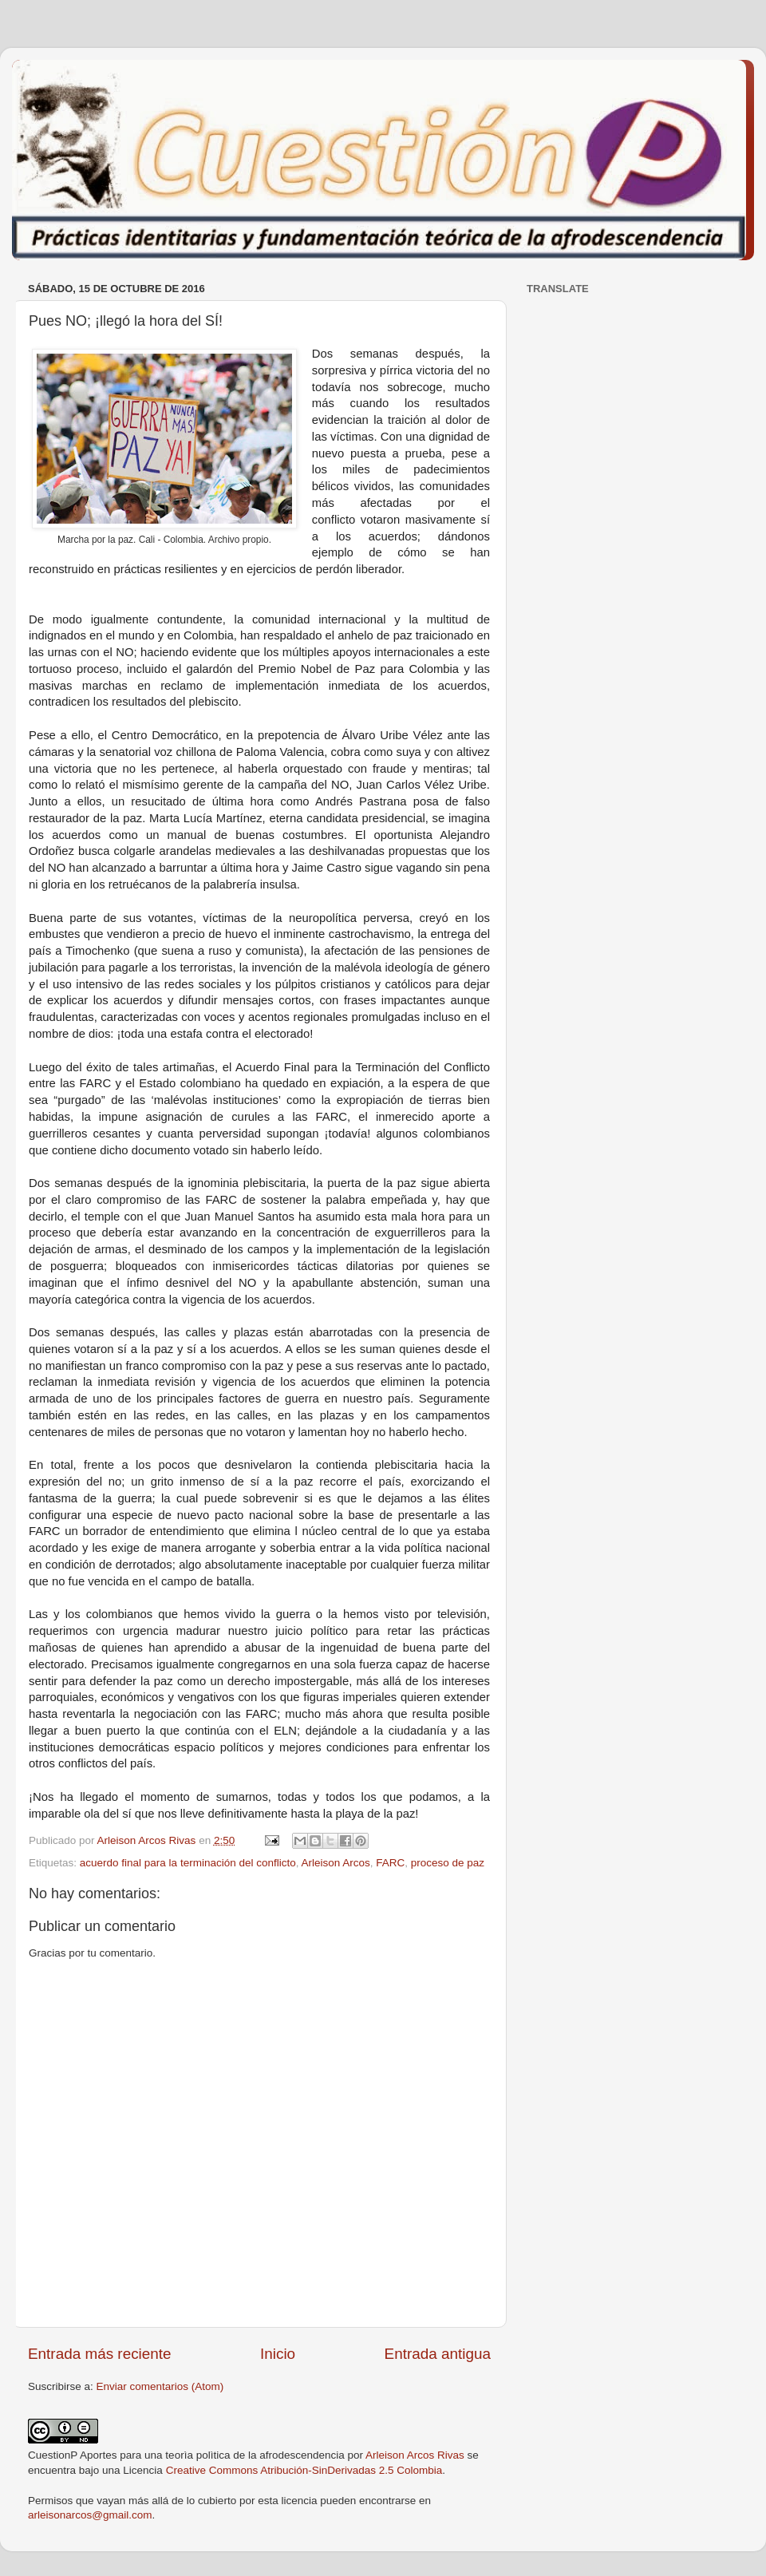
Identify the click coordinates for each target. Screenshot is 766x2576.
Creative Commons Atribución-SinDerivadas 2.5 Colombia (304, 2470)
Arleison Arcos (335, 1863)
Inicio (277, 2353)
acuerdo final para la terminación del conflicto (188, 1863)
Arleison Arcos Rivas (414, 2455)
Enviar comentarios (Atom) (160, 2386)
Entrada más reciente (100, 2353)
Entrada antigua (438, 2353)
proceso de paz (447, 1863)
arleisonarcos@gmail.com (90, 2515)
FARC (390, 1863)
